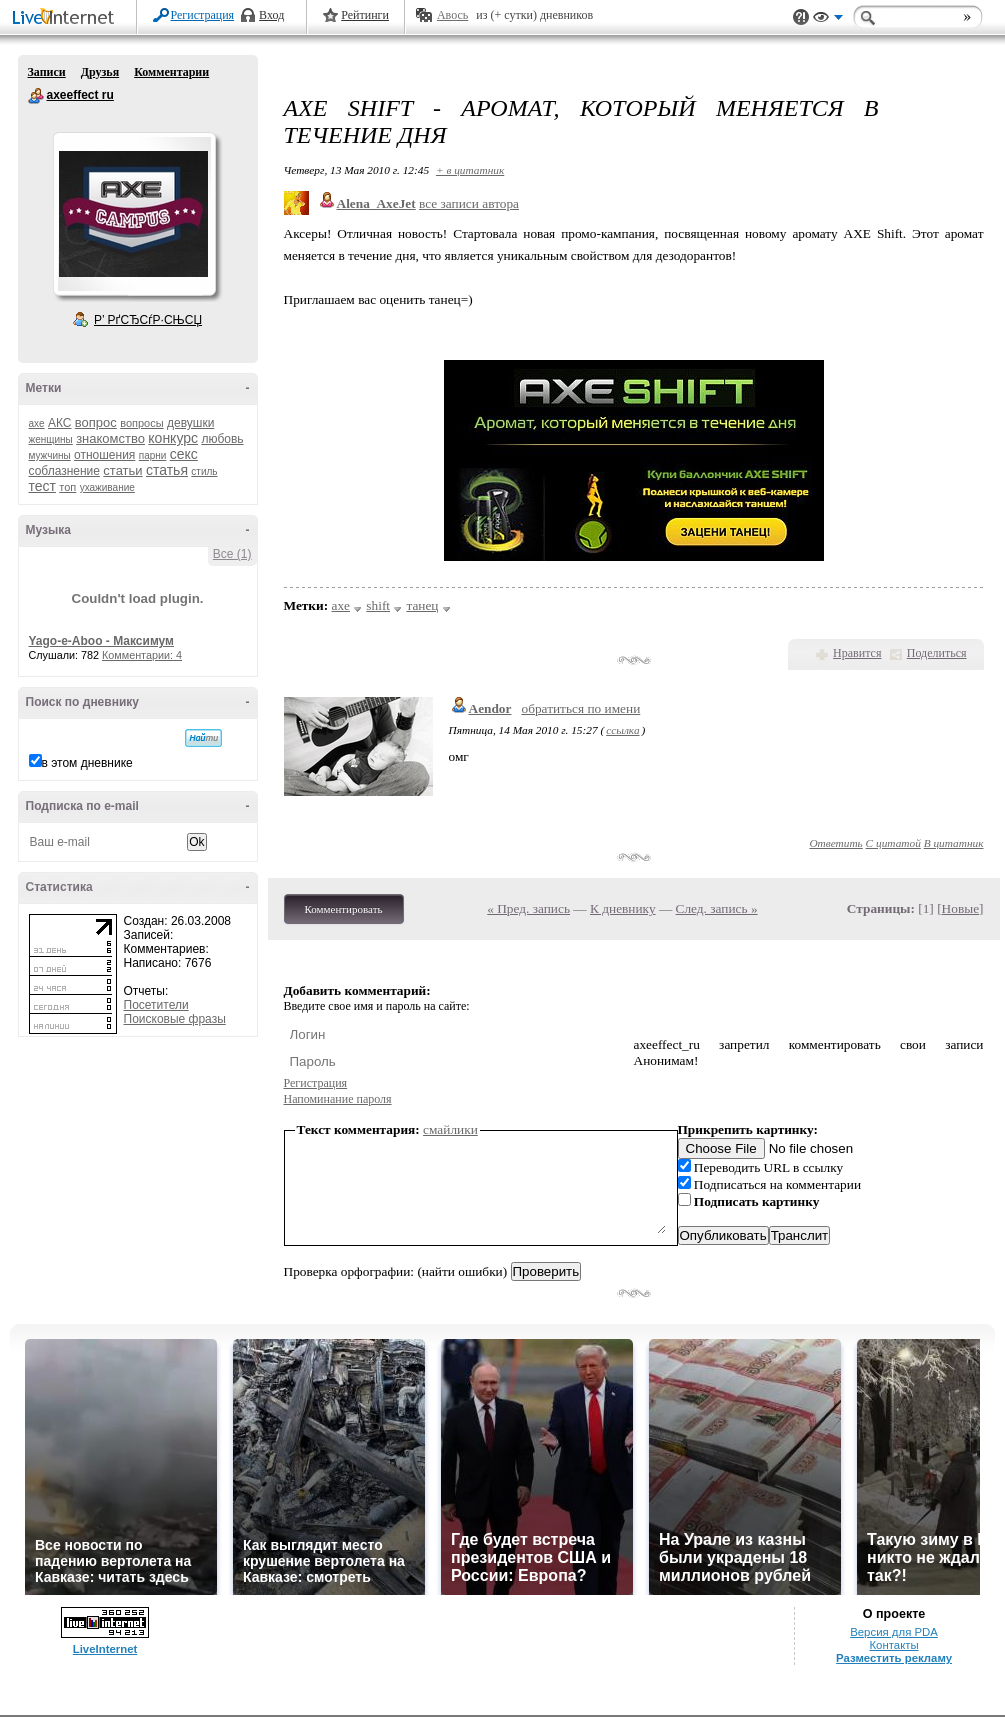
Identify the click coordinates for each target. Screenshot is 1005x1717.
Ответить (835, 843)
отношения (104, 455)
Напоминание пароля (338, 1099)
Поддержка (801, 17)
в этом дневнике (87, 763)
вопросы (141, 423)
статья (167, 470)
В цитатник (954, 843)
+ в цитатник (470, 170)
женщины (51, 439)
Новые (960, 908)
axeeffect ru (36, 96)
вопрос (96, 422)
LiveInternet (67, 18)
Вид (828, 20)
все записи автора (469, 203)
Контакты (893, 1645)
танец (422, 605)
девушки (190, 423)
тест (42, 486)
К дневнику (623, 908)
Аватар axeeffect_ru (134, 214)
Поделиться (937, 653)
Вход (271, 15)
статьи (122, 470)
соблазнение (65, 471)
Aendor (490, 708)
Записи (47, 72)
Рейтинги (365, 15)
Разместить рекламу (894, 1658)
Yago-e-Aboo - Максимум (102, 641)
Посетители (156, 1005)
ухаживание (107, 487)
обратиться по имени (580, 708)
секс (184, 454)
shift (378, 605)
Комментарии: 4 (142, 655)
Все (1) (232, 554)
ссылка (622, 730)
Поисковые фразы (175, 1019)
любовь (222, 439)
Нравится (857, 653)
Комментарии (171, 72)
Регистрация (203, 15)
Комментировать (344, 909)
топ (67, 487)
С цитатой (893, 843)
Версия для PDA (894, 1632)
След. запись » (717, 908)
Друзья (100, 72)
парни (153, 455)
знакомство (110, 438)
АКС (60, 423)
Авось (452, 15)
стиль (204, 471)
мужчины (50, 455)
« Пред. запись (528, 908)
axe (37, 423)
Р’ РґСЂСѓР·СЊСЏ (148, 320)
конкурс (173, 438)
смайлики (450, 1129)
